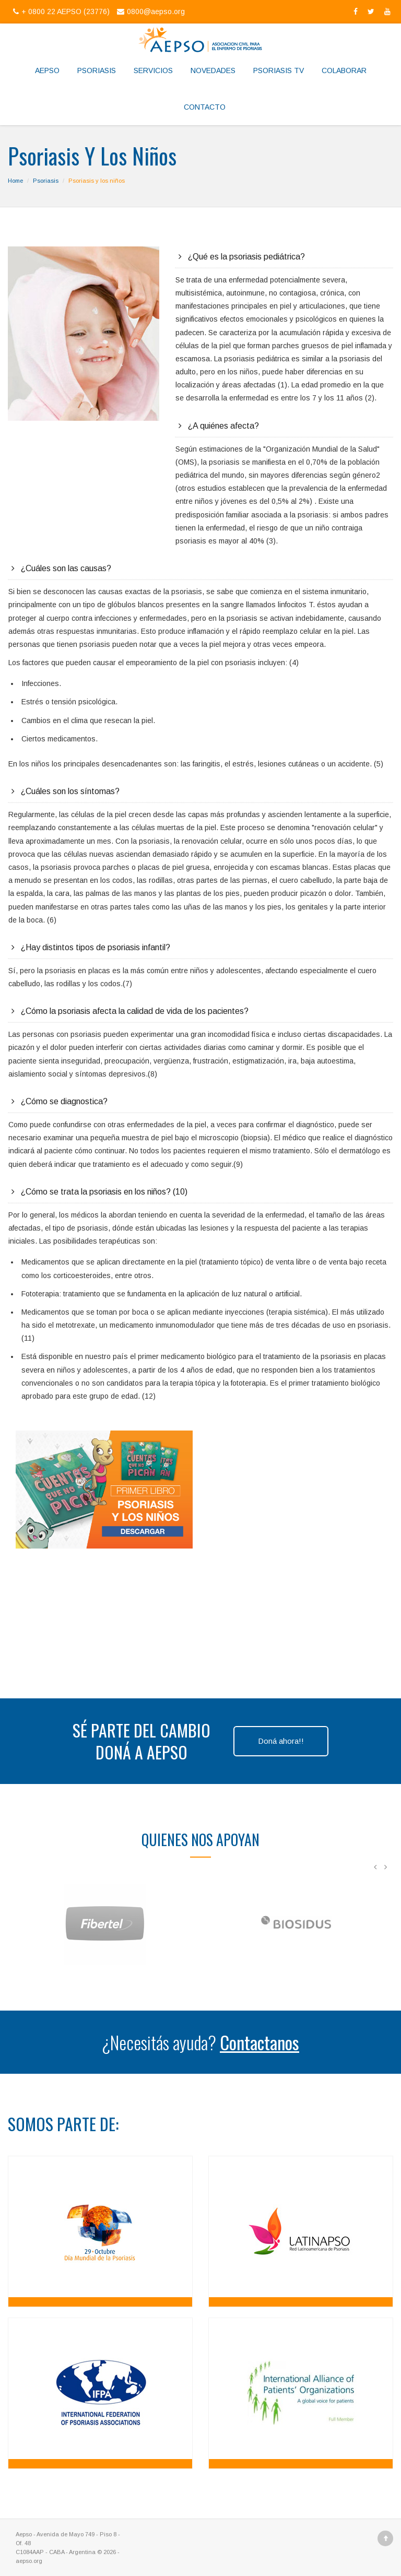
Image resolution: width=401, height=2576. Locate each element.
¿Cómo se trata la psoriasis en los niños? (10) (104, 1191)
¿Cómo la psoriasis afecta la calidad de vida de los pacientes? (135, 1011)
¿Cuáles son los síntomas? (70, 791)
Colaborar (344, 70)
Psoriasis (96, 70)
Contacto (205, 107)
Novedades (213, 70)
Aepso (47, 70)
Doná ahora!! (281, 1740)
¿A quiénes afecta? (223, 425)
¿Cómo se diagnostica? (64, 1101)
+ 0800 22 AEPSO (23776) (61, 11)
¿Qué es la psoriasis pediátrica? (246, 256)
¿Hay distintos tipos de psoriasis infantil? (95, 947)
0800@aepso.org (149, 11)
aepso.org (29, 2561)
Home (15, 181)
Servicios (153, 70)
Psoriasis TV (278, 70)
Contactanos (259, 2042)
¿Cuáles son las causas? (66, 568)
